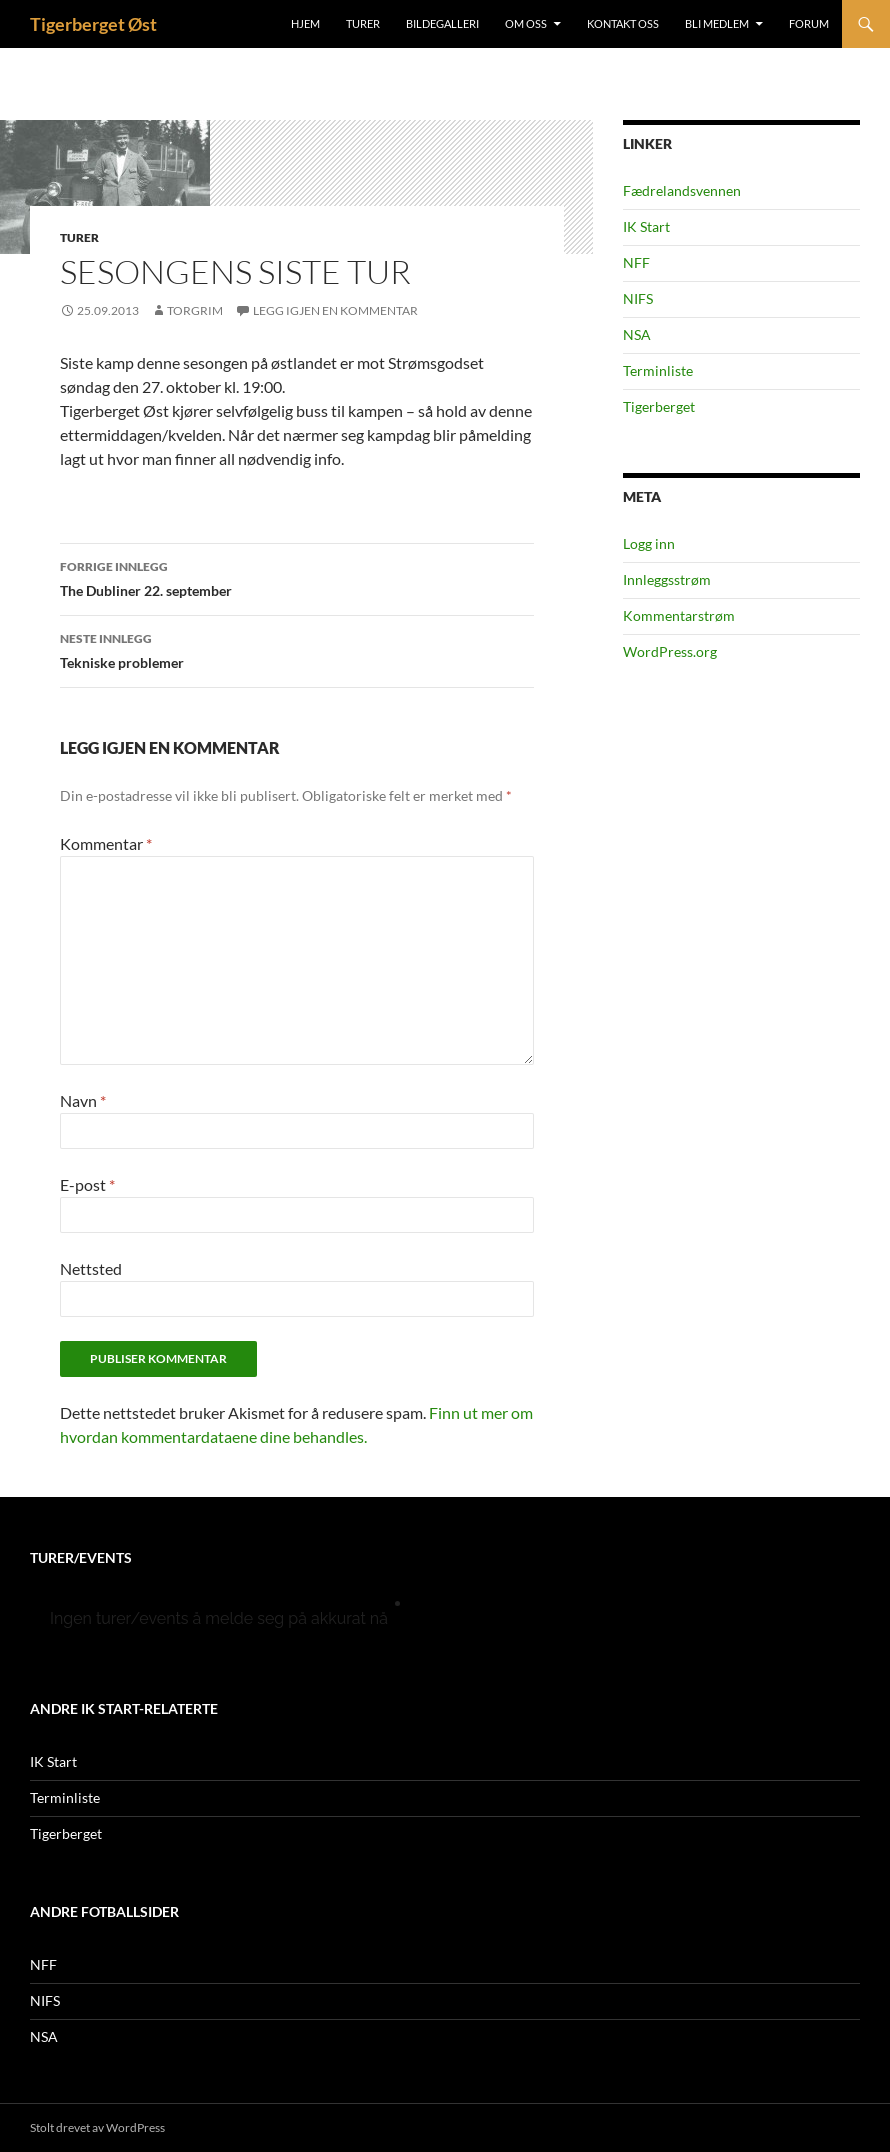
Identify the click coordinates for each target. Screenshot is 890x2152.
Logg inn (649, 543)
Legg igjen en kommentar (335, 310)
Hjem (305, 23)
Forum (809, 23)
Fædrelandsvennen (682, 190)
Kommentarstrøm (679, 615)
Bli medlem (717, 23)
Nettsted (91, 1268)
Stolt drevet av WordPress (97, 2127)
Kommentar (106, 843)
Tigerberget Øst (93, 24)
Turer (363, 23)
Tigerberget (659, 406)
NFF (636, 262)
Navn (83, 1100)
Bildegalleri (442, 23)
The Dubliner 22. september (297, 577)
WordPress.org (670, 651)
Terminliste (658, 370)
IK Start (646, 226)
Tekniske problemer (297, 649)
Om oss (526, 23)
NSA (637, 334)
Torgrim (195, 310)
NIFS (638, 298)
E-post (87, 1184)
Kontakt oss (623, 23)
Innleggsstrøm (667, 579)
